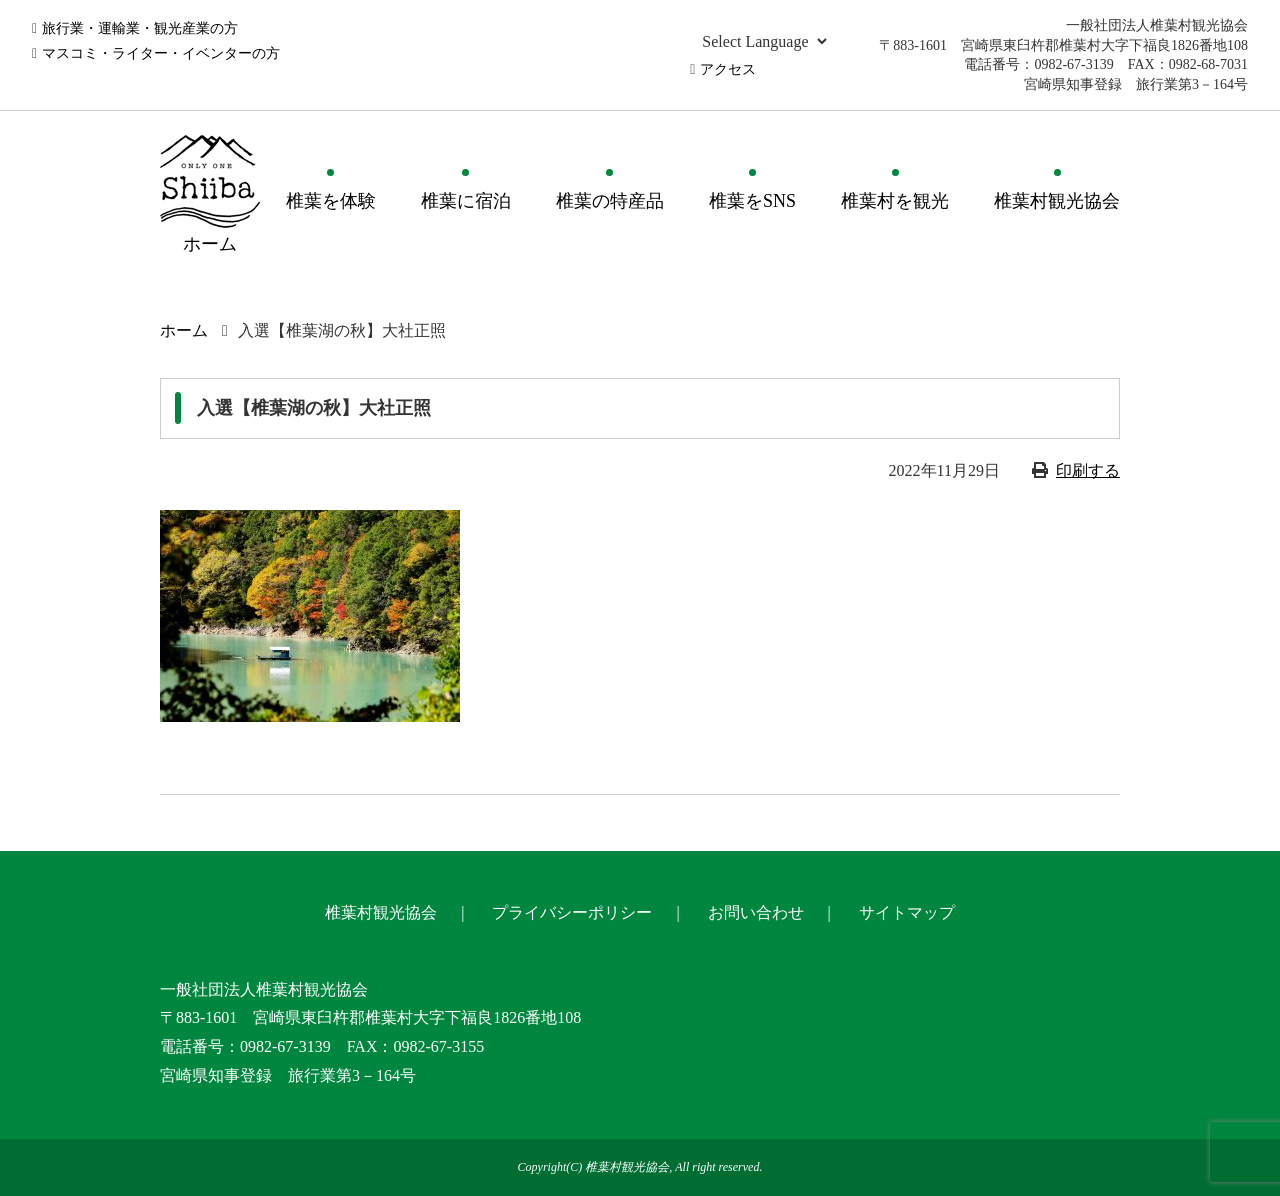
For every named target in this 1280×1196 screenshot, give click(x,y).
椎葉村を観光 (895, 201)
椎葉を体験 (331, 201)
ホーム (184, 330)
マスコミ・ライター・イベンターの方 (161, 53)
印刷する (1088, 470)
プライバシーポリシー (572, 912)
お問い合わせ (756, 912)
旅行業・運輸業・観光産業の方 (140, 28)
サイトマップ (907, 912)
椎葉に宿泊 (466, 201)
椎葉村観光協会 (1057, 201)
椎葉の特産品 (610, 201)
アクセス (728, 69)
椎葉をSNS (752, 201)
